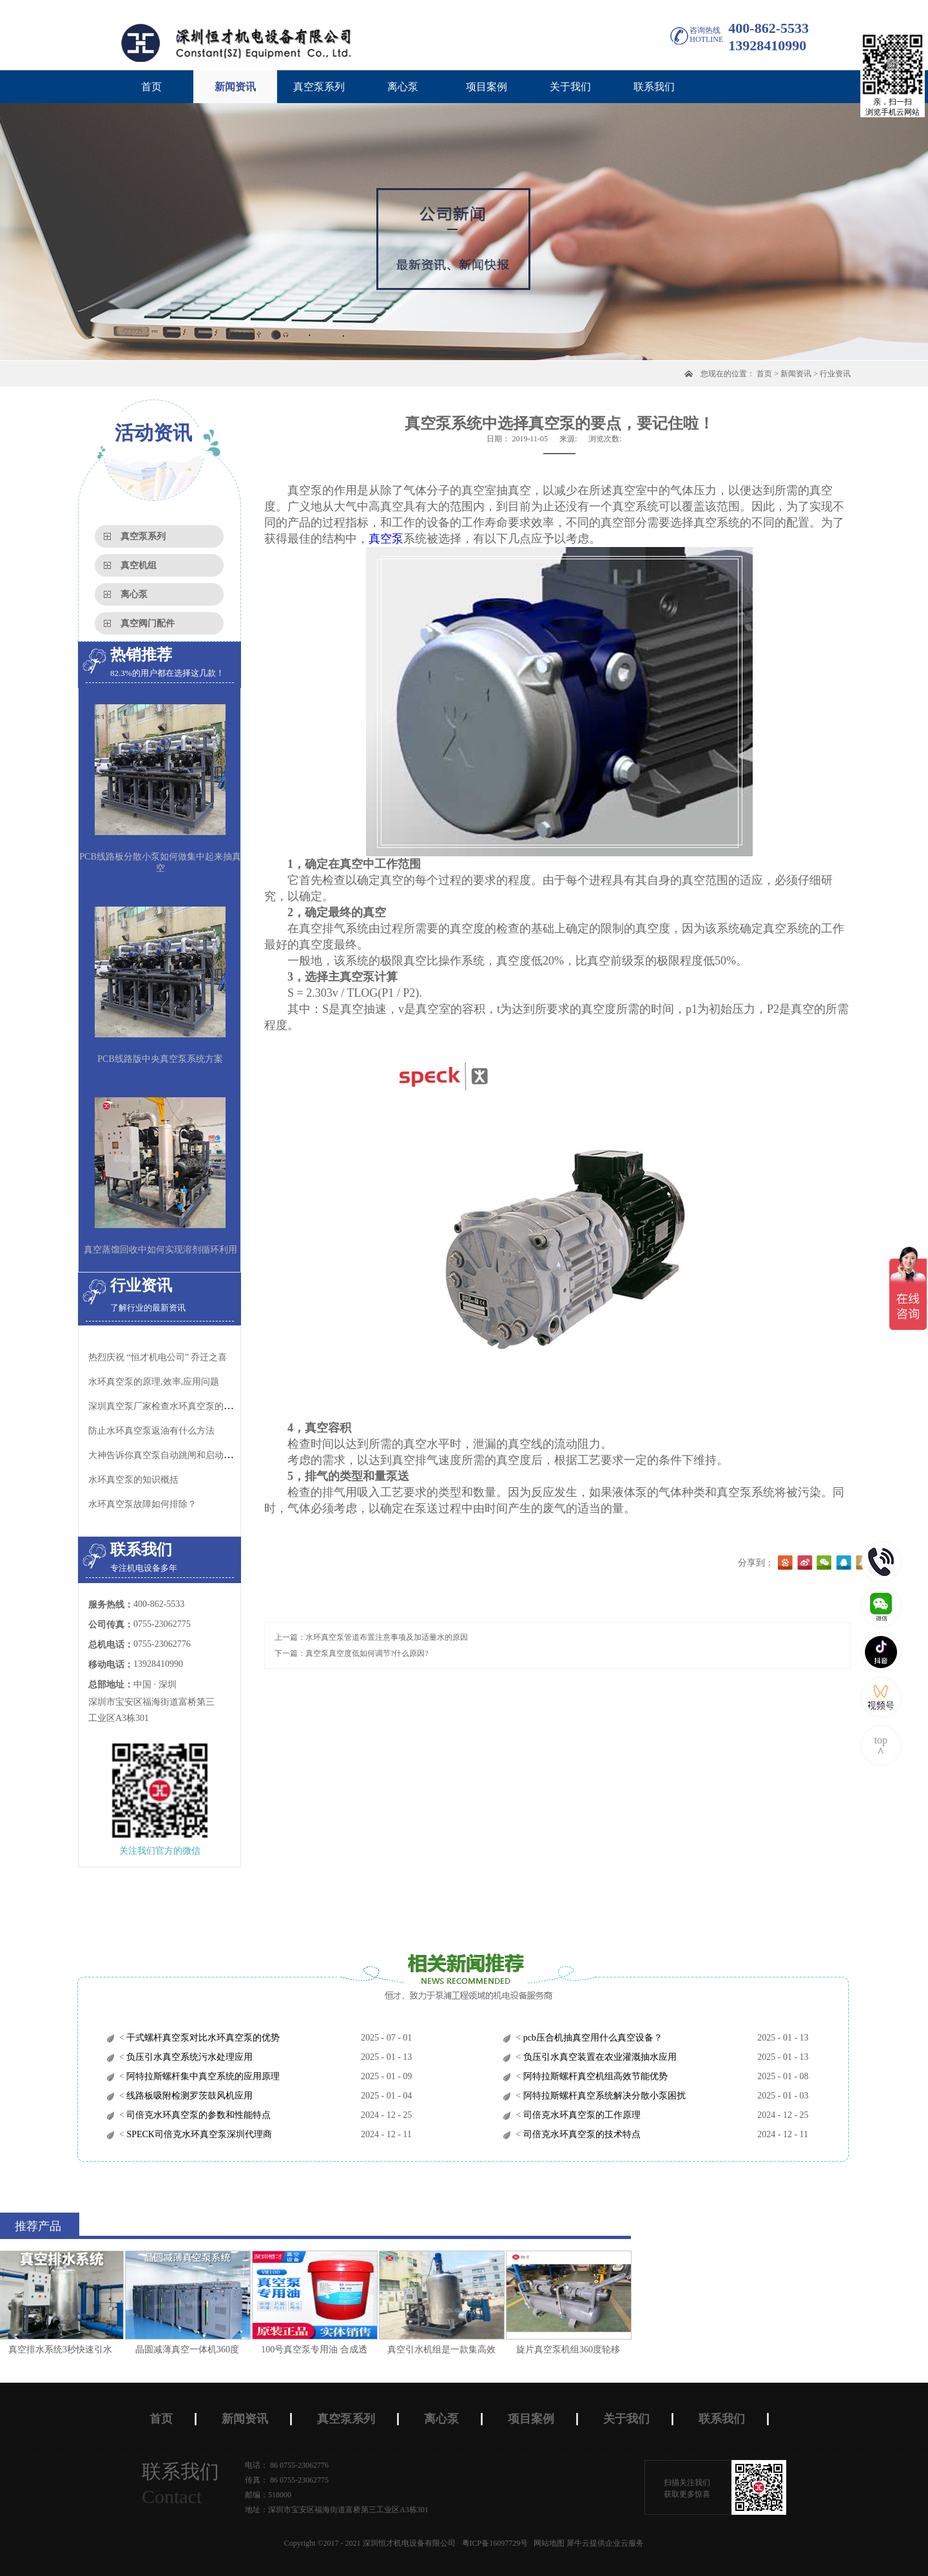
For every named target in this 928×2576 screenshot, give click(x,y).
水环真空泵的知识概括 (133, 1480)
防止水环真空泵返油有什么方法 (151, 1431)
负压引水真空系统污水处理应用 (188, 2057)
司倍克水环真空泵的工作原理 (581, 2115)
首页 (151, 86)
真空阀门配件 (148, 623)
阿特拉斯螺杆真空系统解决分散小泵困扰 (603, 2095)
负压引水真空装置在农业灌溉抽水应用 (599, 2057)
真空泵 (386, 538)
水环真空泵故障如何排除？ (142, 1504)
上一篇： (371, 1637)
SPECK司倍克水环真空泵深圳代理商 (198, 2134)
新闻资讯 (795, 373)
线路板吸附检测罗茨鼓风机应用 (188, 2095)
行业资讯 (835, 373)
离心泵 (134, 594)
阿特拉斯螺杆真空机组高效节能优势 (594, 2076)
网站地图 (547, 2543)
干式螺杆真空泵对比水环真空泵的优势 (202, 2038)
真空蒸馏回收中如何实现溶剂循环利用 (160, 1249)
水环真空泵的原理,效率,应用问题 (153, 1382)
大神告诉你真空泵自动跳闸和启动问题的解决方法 (187, 1455)
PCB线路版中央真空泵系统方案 (159, 1059)
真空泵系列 (143, 536)
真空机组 (139, 565)
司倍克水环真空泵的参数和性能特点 (197, 2115)
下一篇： (352, 1653)
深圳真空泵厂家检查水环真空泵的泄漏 (165, 1406)
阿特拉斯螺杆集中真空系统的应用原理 (202, 2076)
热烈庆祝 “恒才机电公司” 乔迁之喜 (157, 1357)
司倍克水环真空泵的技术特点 (581, 2134)
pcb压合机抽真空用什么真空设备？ (591, 2038)
